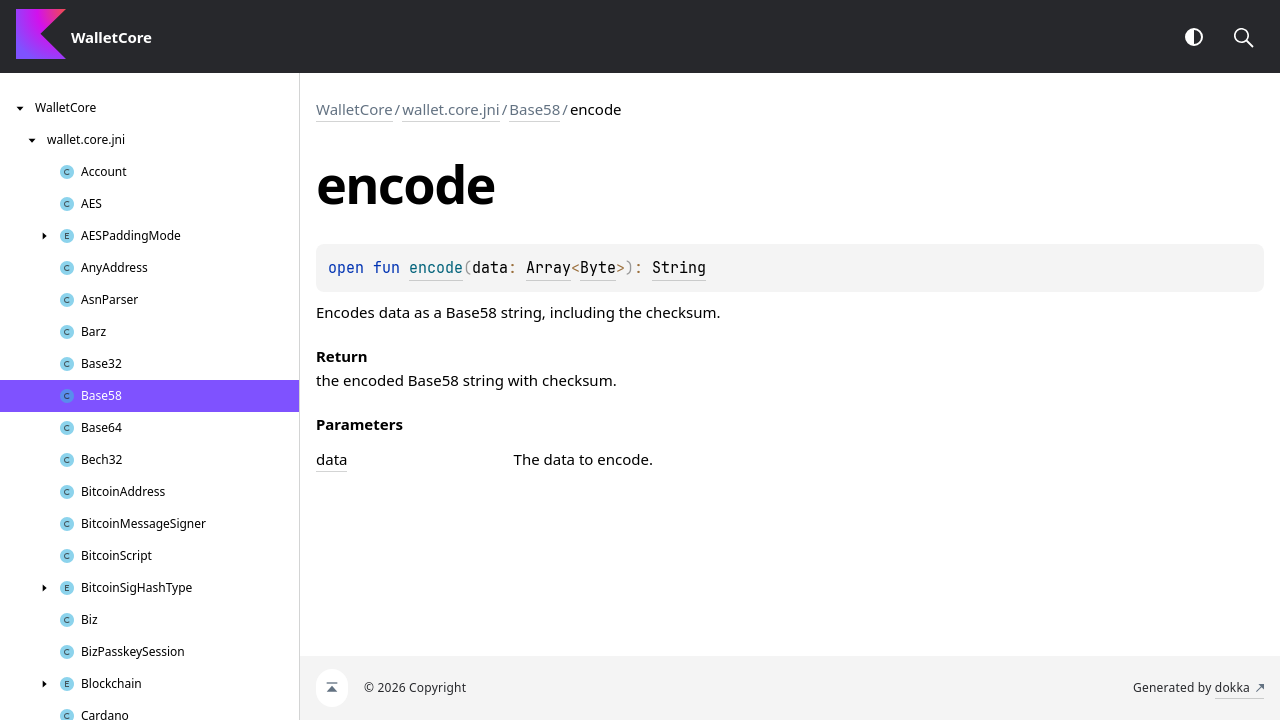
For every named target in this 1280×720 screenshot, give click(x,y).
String (679, 268)
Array (548, 268)
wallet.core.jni (451, 109)
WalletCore (354, 109)
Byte (598, 268)
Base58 (534, 109)
